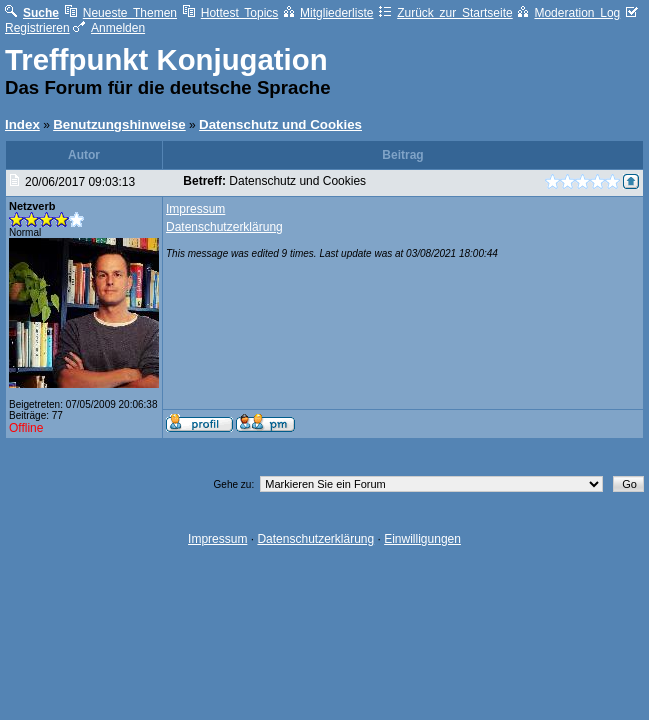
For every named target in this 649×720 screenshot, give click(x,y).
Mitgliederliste (328, 13)
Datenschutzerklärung (224, 227)
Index (22, 124)
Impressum (195, 209)
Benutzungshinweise (119, 124)
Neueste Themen (121, 13)
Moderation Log (569, 13)
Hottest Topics (231, 13)
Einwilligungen (422, 539)
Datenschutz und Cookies (280, 124)
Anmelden (109, 28)
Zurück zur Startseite (446, 13)
